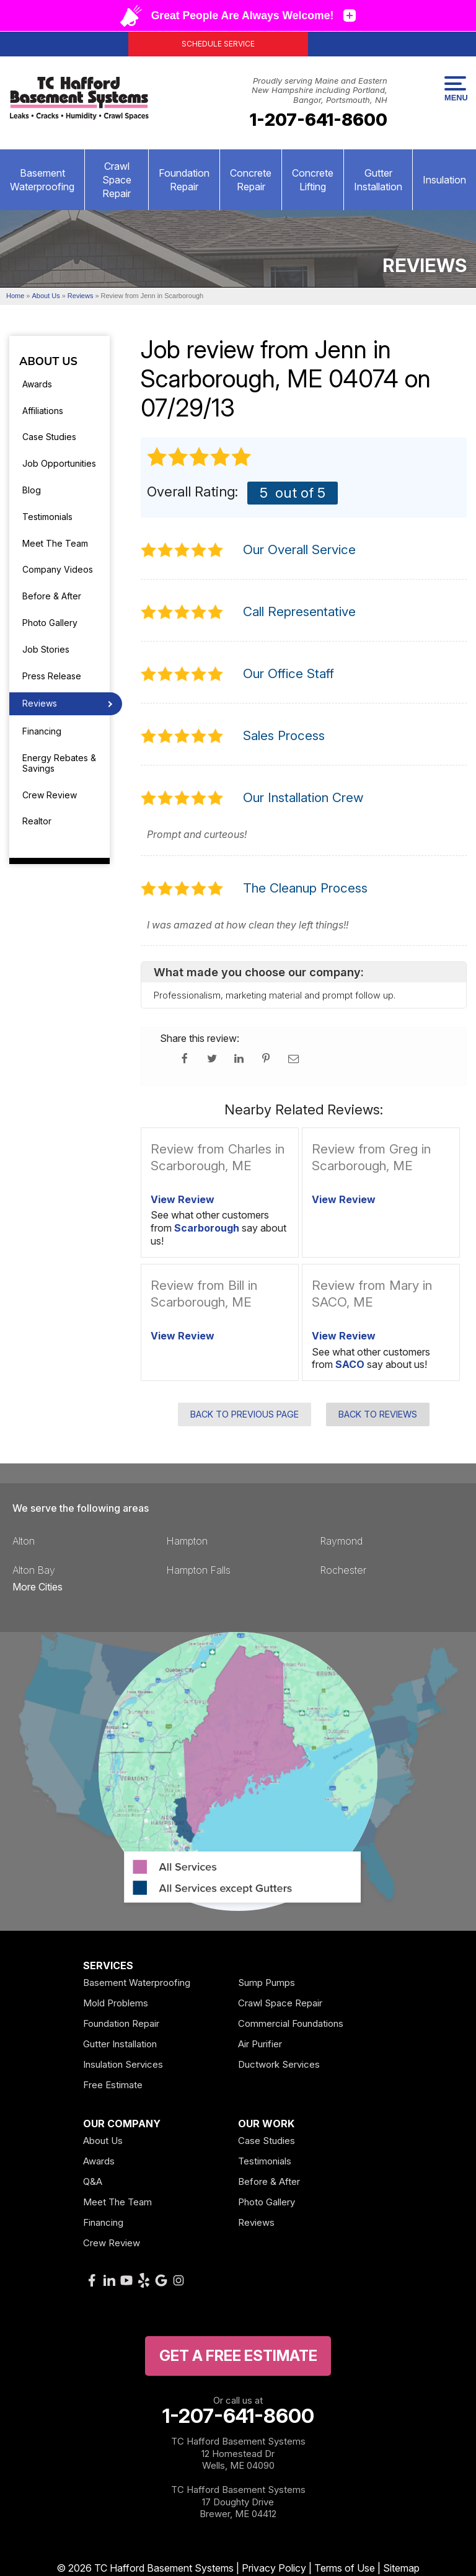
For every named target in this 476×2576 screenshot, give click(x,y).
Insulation (444, 180)
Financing (41, 731)
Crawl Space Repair (116, 180)
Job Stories (45, 649)
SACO (349, 1364)
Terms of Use (344, 2568)
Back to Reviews (377, 1414)
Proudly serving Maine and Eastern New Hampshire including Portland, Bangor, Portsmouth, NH (319, 90)
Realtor (36, 821)
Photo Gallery (49, 622)
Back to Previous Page (244, 1414)
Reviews (39, 703)
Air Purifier (260, 2044)
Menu (455, 89)
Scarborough (206, 1228)
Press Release (51, 676)
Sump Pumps (266, 1982)
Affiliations (42, 410)
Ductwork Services (279, 2064)
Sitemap (401, 2568)
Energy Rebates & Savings (59, 763)
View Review (182, 1199)
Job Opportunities (59, 463)
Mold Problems (115, 2003)
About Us (48, 362)
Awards (37, 384)
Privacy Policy (274, 2568)
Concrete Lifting (312, 180)
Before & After (51, 596)
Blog (31, 490)
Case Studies (49, 436)
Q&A (92, 2181)
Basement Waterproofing (42, 180)
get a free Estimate (238, 2356)
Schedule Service (218, 43)
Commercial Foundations (290, 2023)
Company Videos (57, 569)
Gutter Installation (378, 180)
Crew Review (49, 795)
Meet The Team (55, 543)
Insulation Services (123, 2064)
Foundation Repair (184, 180)
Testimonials (47, 516)
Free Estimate (113, 2085)
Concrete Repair (250, 180)
